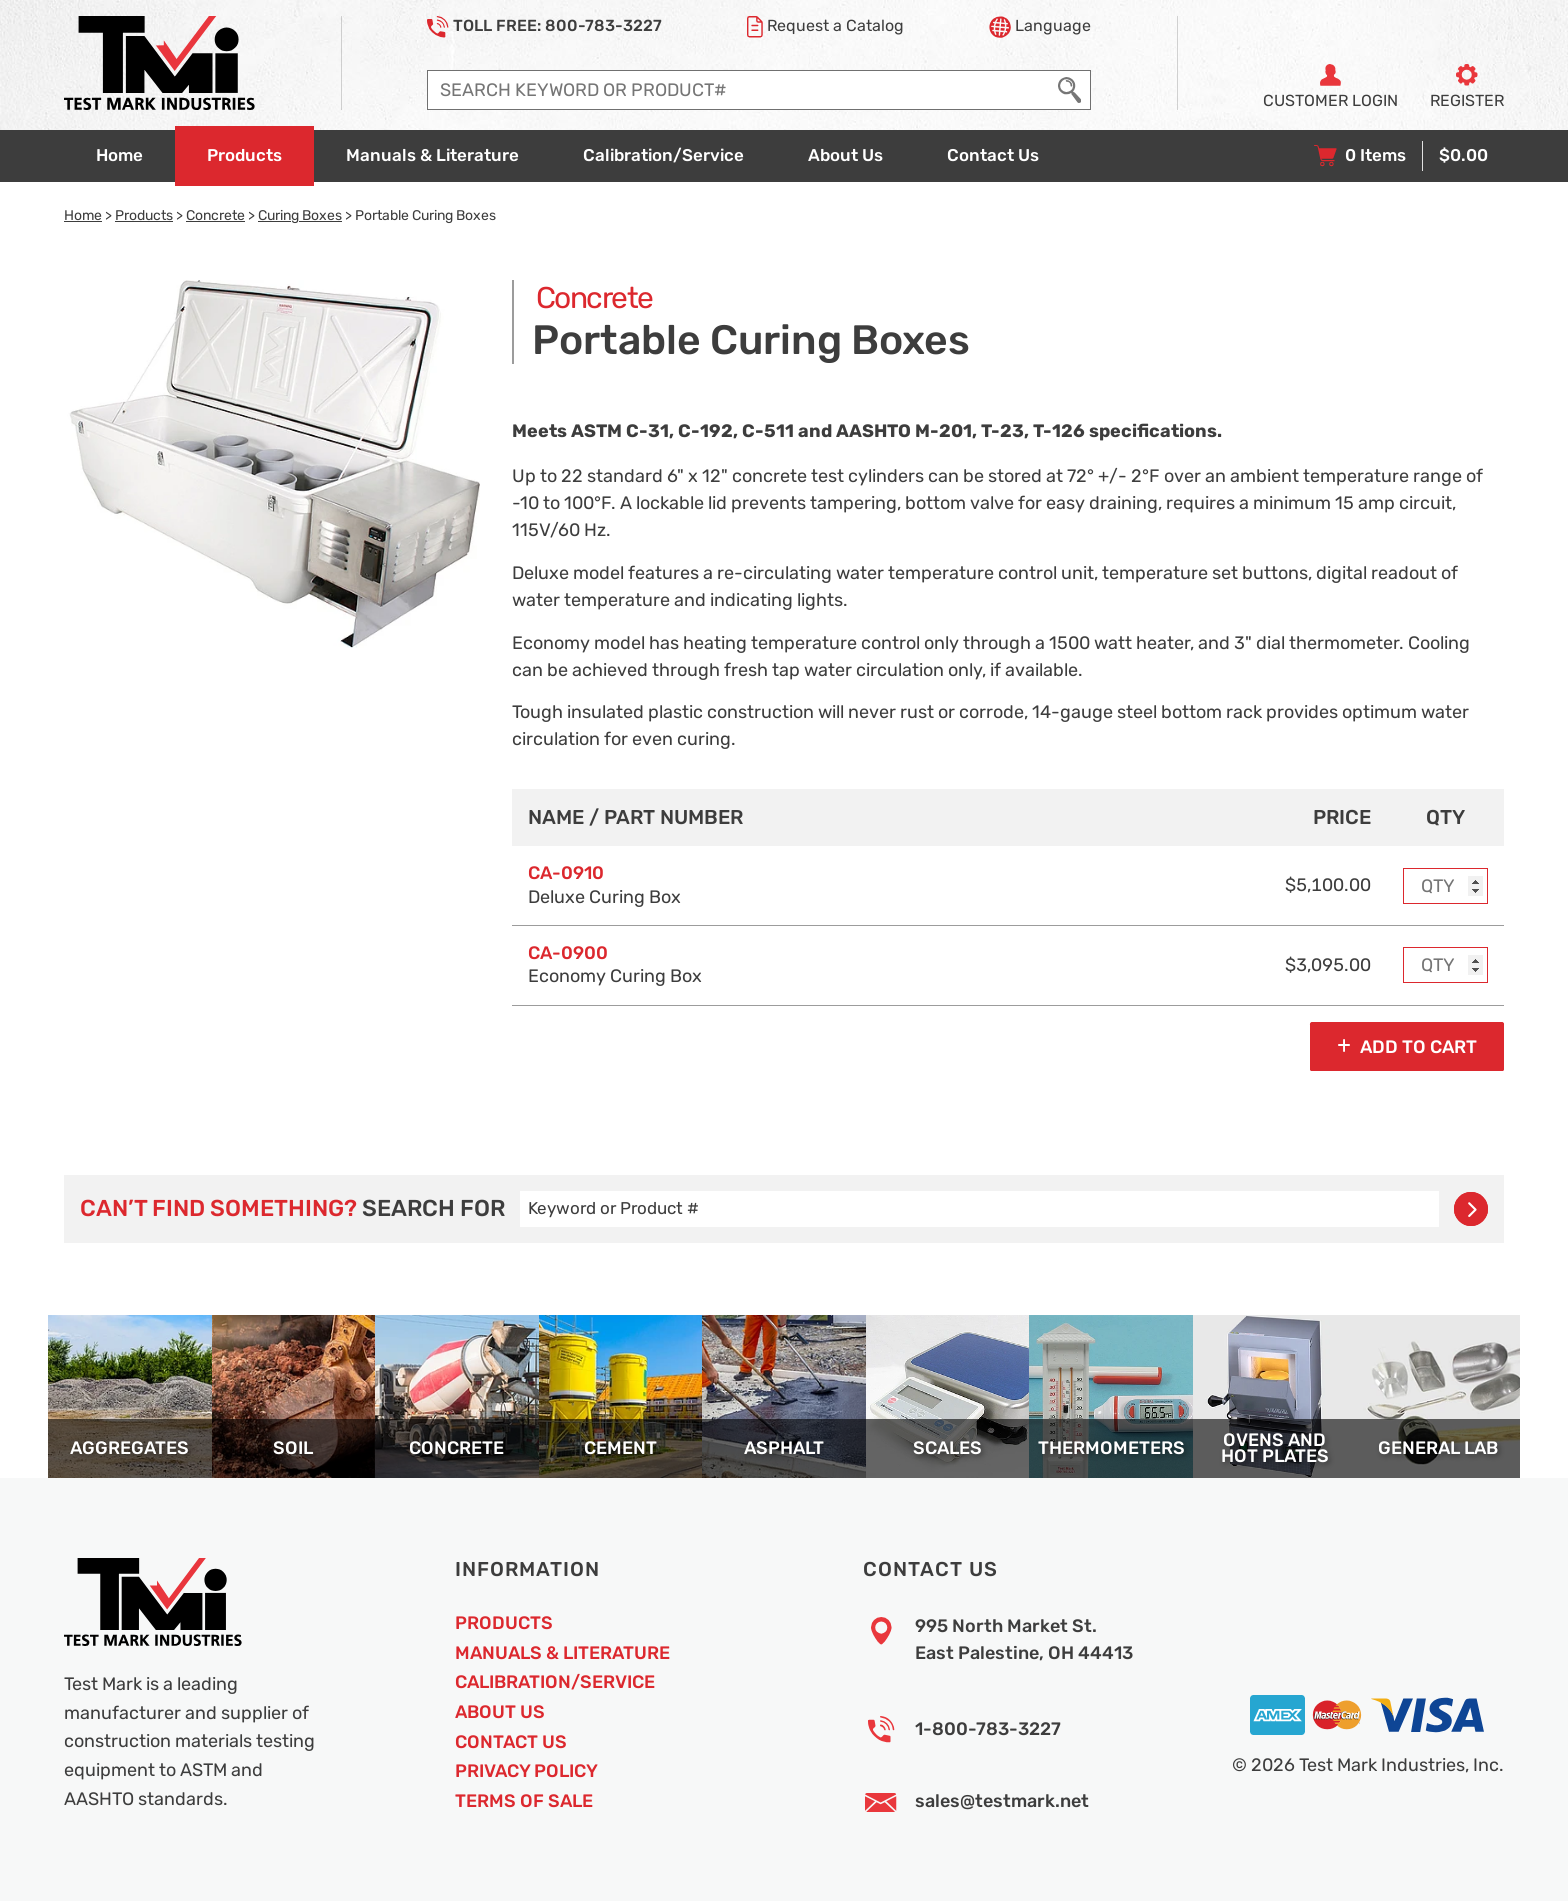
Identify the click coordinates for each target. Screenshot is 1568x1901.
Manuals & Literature (562, 1653)
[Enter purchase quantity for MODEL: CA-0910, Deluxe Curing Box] (1446, 886)
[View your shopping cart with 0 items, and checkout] (1401, 156)
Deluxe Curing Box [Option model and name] (604, 884)
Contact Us (511, 1742)
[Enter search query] (738, 90)
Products (144, 215)
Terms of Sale (524, 1801)
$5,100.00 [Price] (1328, 885)
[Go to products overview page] (244, 156)
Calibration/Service (555, 1682)
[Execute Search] (1069, 90)
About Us (500, 1712)
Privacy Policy (526, 1771)
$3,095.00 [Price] (1328, 965)
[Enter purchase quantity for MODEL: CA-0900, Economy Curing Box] (1446, 965)
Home (83, 215)
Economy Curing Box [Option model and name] (615, 964)
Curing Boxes (300, 215)
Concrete (215, 215)
